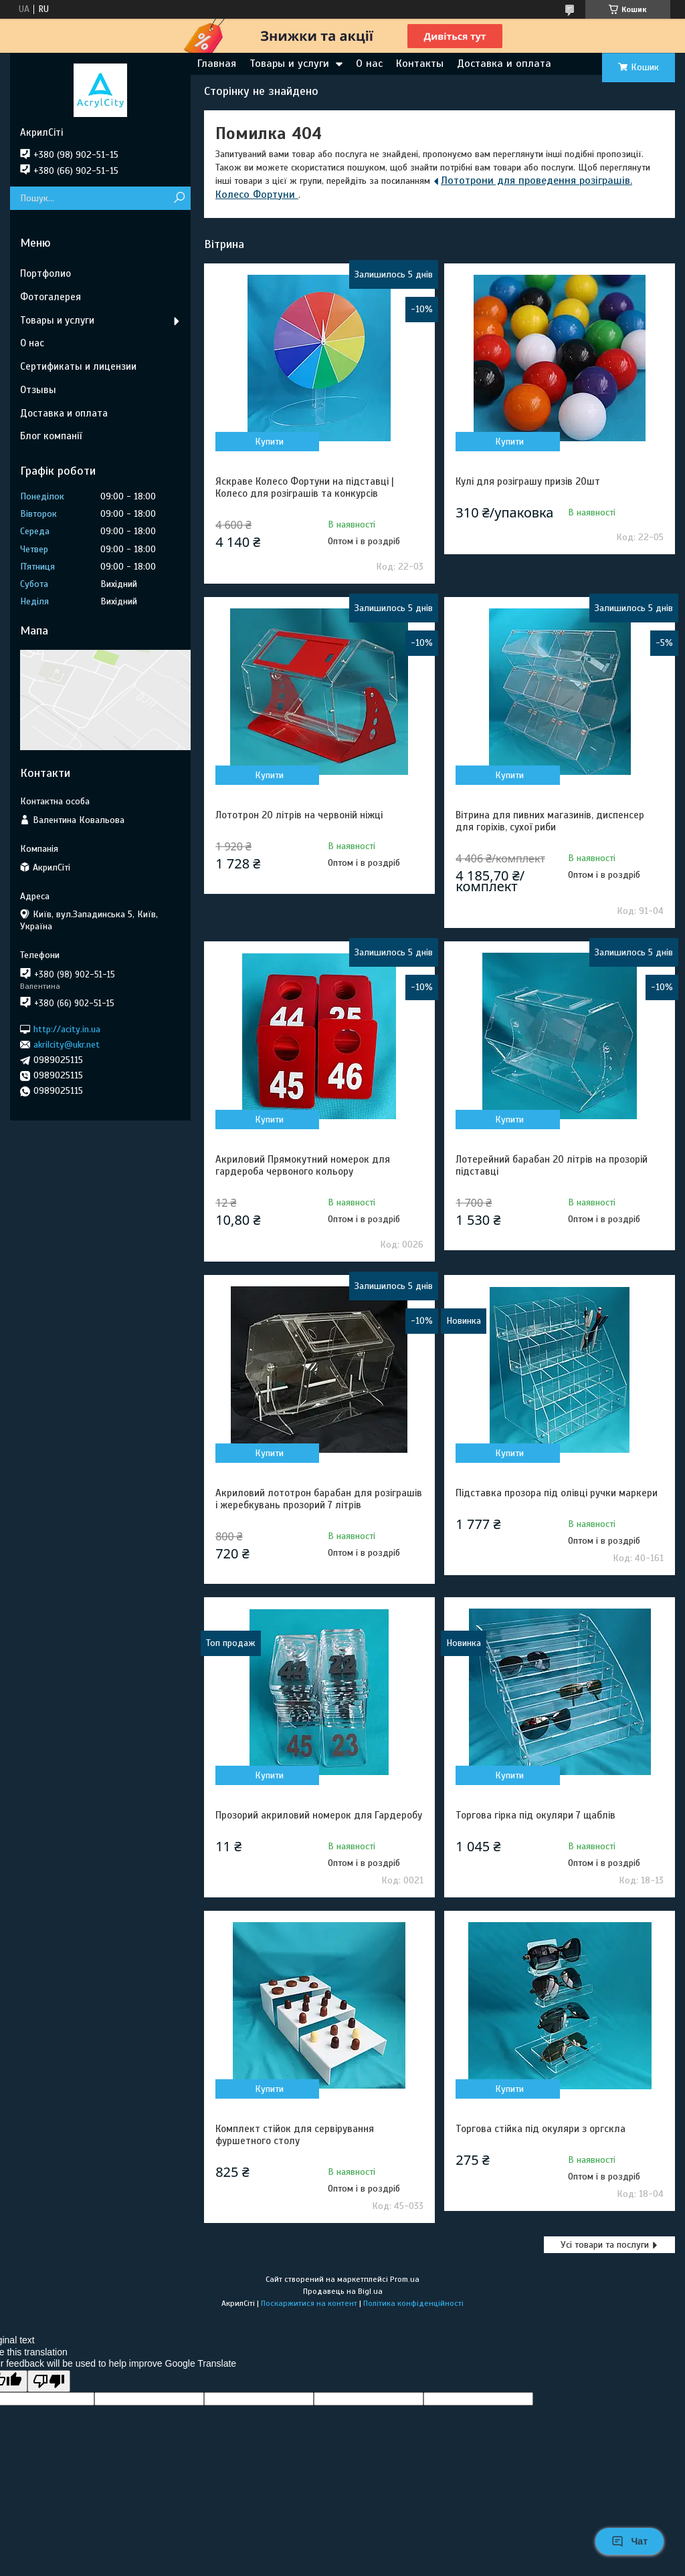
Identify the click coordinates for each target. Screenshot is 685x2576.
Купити (269, 441)
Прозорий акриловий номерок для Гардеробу (318, 1815)
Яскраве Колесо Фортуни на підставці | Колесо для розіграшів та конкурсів (304, 487)
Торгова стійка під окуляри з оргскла (540, 2129)
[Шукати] (179, 198)
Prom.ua (404, 2279)
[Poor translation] (48, 2381)
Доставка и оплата (504, 63)
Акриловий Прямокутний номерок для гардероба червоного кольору (302, 1165)
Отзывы (38, 390)
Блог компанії (51, 436)
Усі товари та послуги (605, 2244)
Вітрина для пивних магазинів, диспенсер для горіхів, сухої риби (550, 821)
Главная (216, 63)
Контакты (420, 63)
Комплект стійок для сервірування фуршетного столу (294, 2135)
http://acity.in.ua (66, 1028)
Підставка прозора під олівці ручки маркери (557, 1493)
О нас (369, 63)
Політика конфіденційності (413, 2303)
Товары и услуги (289, 63)
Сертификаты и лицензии (78, 366)
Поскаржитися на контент (309, 2303)
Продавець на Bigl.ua (343, 2291)
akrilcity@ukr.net (66, 1044)
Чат (629, 2541)
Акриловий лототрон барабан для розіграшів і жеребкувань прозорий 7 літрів (318, 1499)
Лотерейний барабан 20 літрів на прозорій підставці (552, 1165)
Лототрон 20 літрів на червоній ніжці (299, 815)
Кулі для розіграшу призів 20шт (528, 481)
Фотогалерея (50, 297)
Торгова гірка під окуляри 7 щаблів (535, 1815)
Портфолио (45, 273)
